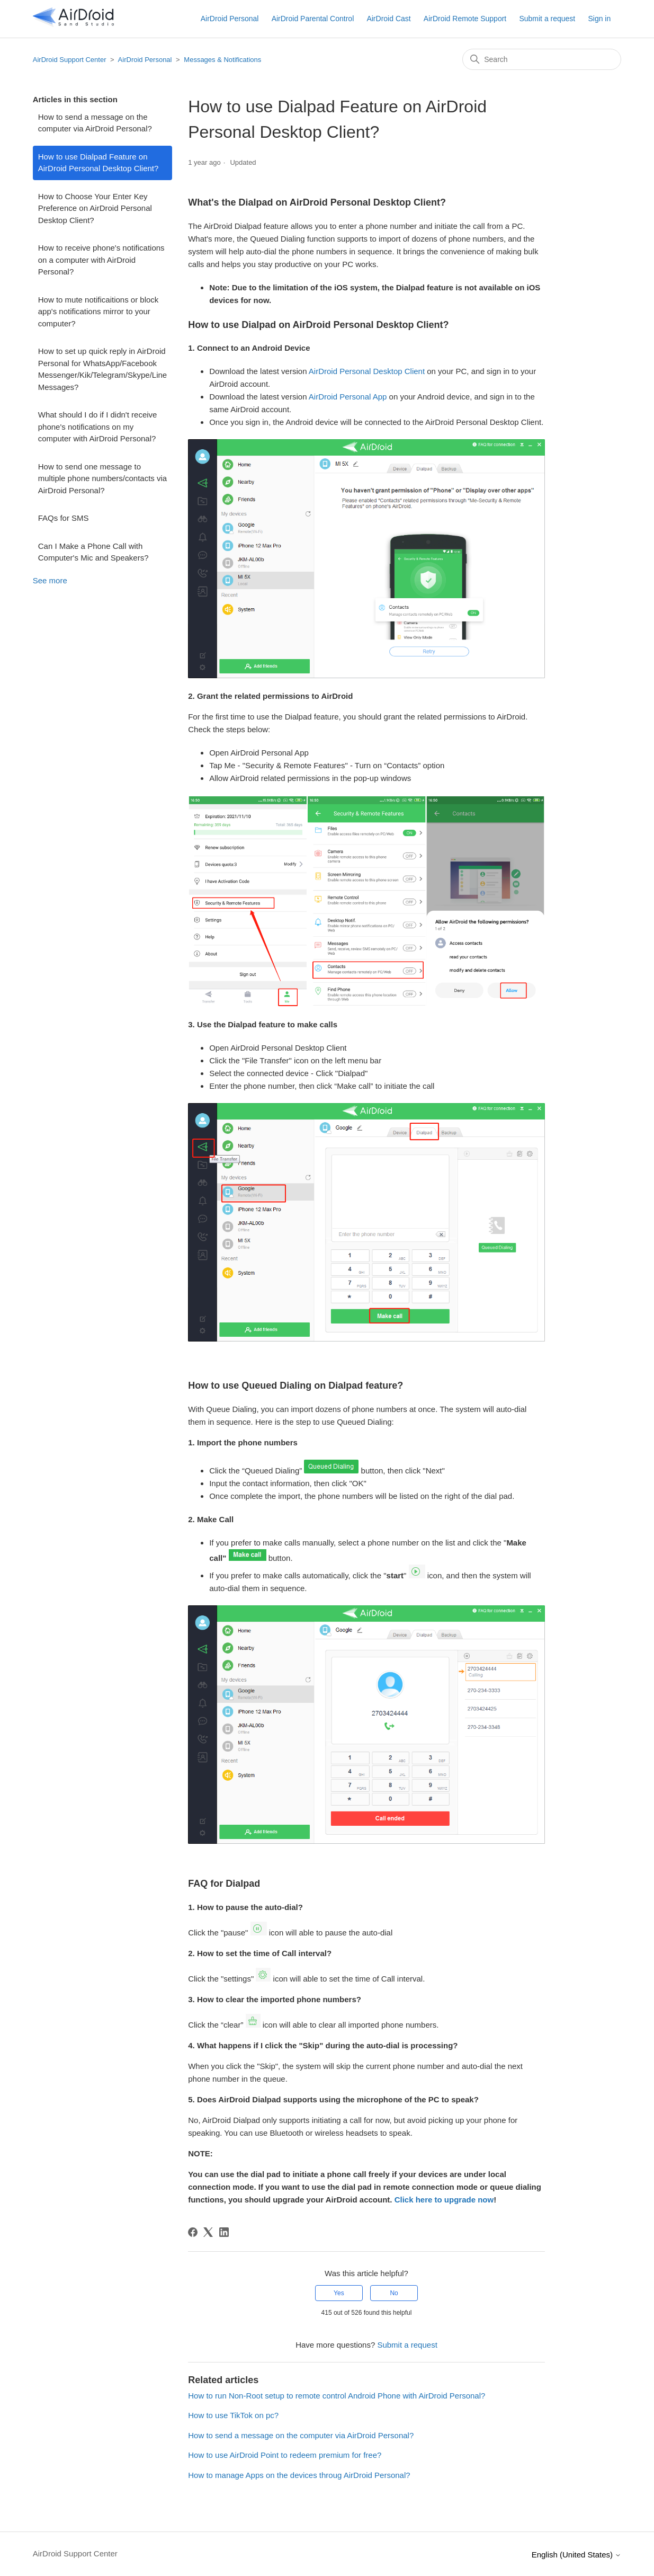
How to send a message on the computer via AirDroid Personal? (95, 123)
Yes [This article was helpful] (339, 2293)
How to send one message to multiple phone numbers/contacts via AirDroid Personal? (102, 478)
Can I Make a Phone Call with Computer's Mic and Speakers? (93, 552)
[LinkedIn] (224, 2232)
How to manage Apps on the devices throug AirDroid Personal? (299, 2475)
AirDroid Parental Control (313, 18)
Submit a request (547, 18)
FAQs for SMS (63, 517)
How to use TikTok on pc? (233, 2415)
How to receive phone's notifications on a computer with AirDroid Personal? (101, 259)
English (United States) (577, 2554)
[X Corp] (208, 2232)
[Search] (541, 59)
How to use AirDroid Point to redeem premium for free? (284, 2454)
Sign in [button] (599, 18)
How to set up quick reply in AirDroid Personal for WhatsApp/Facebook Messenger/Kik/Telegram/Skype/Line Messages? (102, 369)
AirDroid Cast (388, 18)
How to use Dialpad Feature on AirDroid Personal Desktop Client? (98, 162)
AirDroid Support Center (69, 60)
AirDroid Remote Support (465, 18)
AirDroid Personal (230, 18)
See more (50, 580)
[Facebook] (193, 2232)
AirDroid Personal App (348, 396)
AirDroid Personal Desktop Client (367, 371)
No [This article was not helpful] (394, 2293)
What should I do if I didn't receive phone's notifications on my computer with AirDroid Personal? (97, 426)
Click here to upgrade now (444, 2199)
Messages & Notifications (222, 60)
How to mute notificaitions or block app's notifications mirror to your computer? (98, 311)
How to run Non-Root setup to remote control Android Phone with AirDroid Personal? (336, 2395)
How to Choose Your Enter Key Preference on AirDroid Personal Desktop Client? (95, 208)
